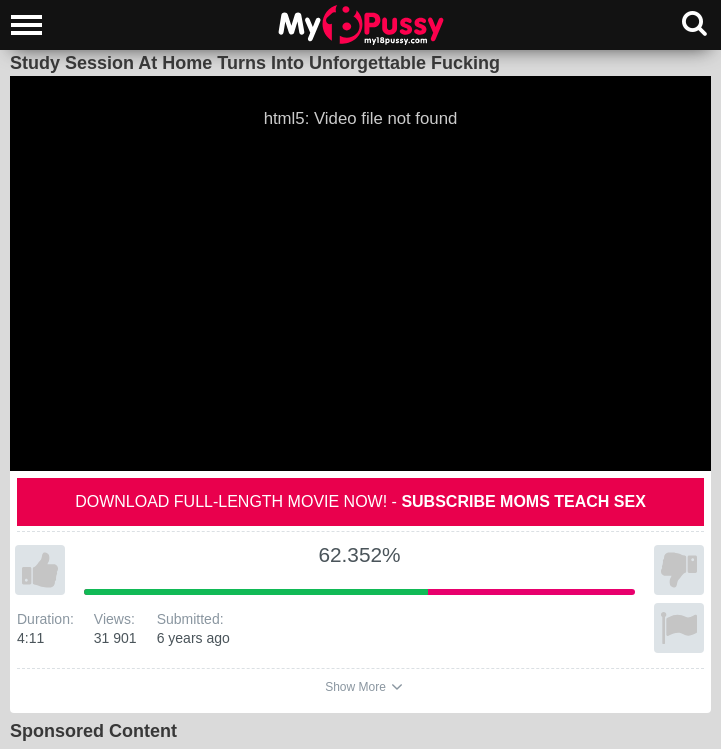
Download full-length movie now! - (360, 501)
